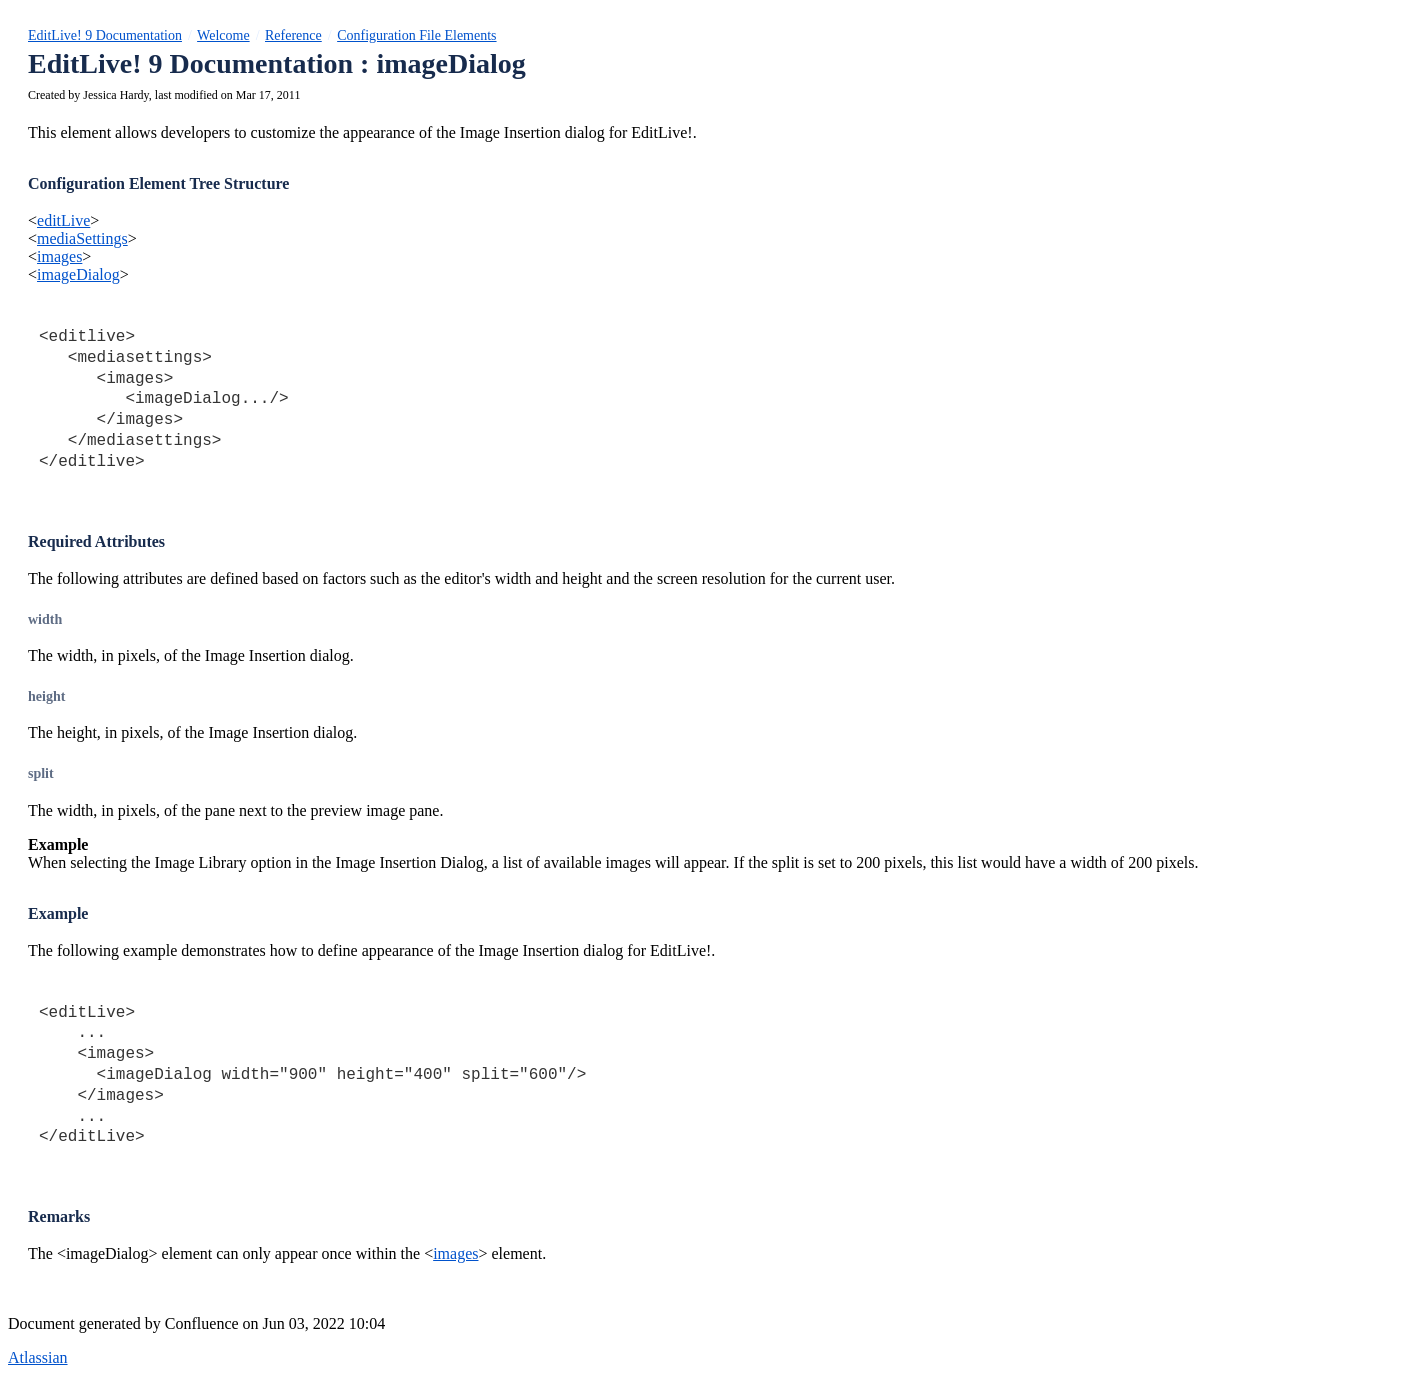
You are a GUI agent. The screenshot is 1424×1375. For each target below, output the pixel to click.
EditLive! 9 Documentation (105, 35)
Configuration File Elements (416, 35)
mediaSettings (82, 238)
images (59, 256)
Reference (293, 35)
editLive (63, 220)
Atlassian (38, 1357)
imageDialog (78, 274)
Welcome (223, 35)
